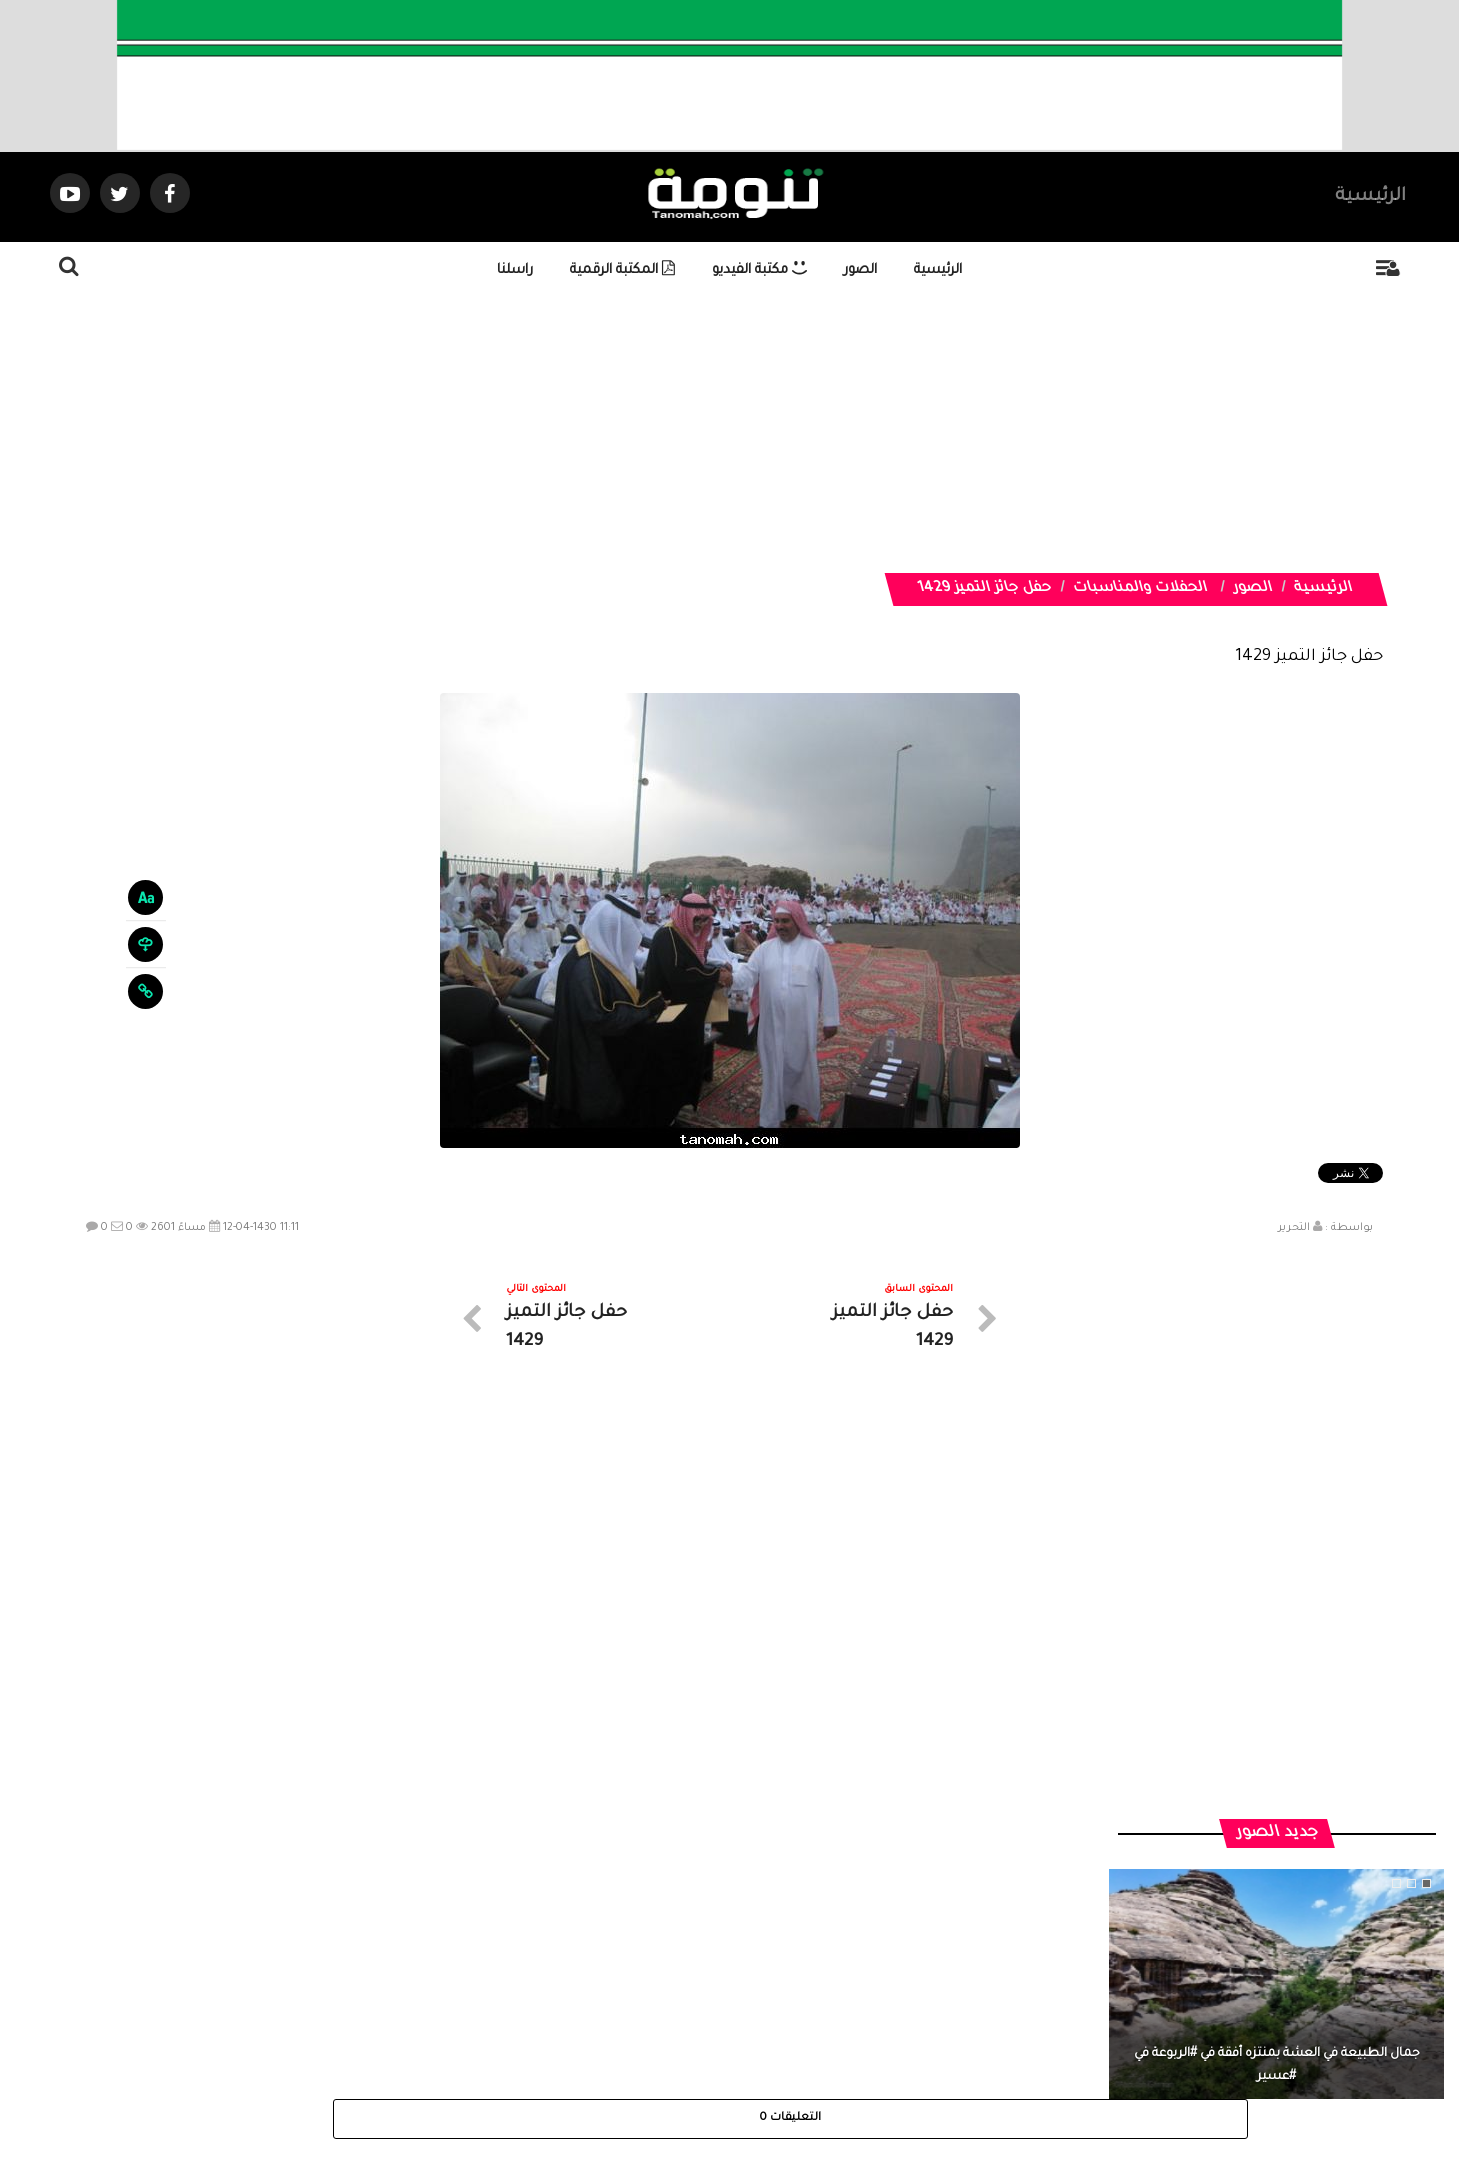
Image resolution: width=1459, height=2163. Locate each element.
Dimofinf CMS (747, 2080)
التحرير (1294, 1228)
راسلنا (515, 270)
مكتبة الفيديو (759, 270)
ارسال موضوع (544, 1983)
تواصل (630, 1983)
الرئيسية (1370, 197)
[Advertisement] (844, 433)
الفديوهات (779, 1983)
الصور (860, 270)
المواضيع (858, 1983)
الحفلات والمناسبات (1141, 589)
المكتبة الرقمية (622, 270)
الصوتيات (700, 1983)
